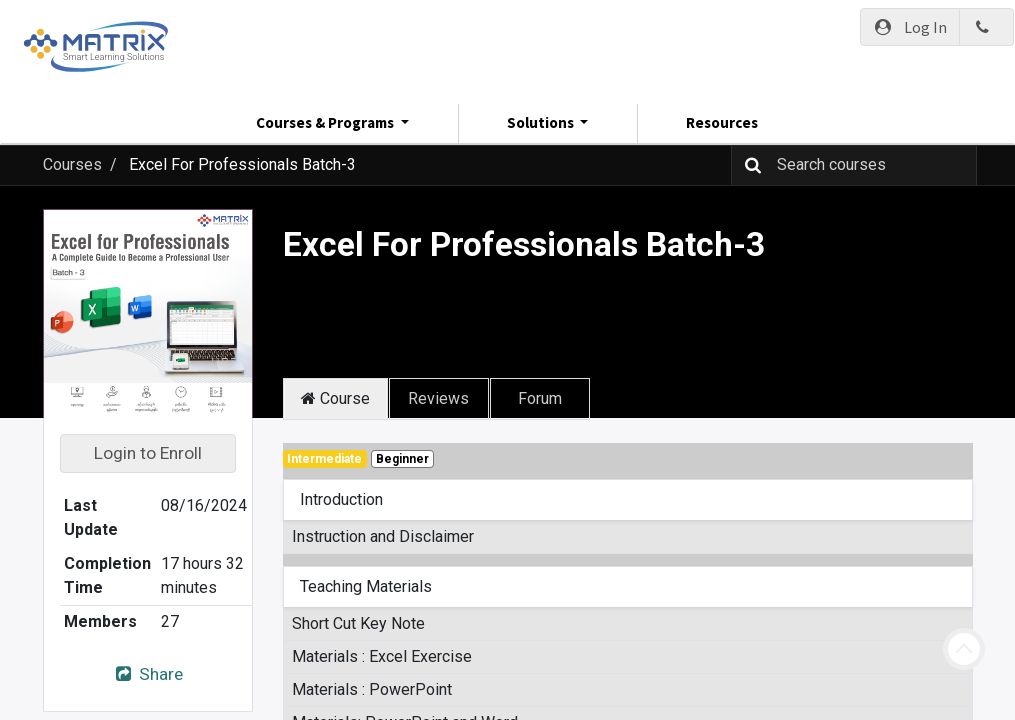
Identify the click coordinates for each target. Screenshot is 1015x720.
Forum (540, 398)
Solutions (542, 122)
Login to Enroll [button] (148, 453)
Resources (722, 122)
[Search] (749, 166)
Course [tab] (335, 398)
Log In (910, 27)
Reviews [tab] (438, 398)
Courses (72, 164)
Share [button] (147, 674)
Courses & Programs (326, 122)
